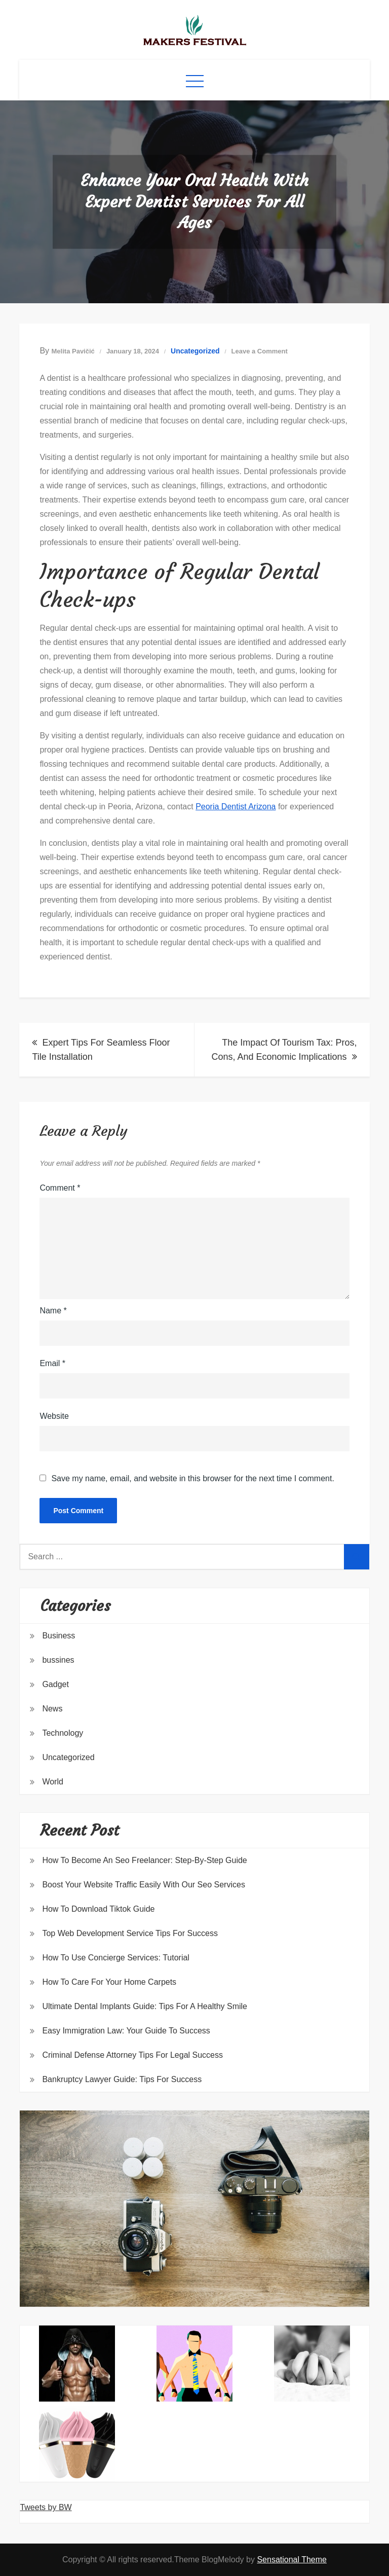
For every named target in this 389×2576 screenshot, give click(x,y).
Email (52, 1363)
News (52, 1708)
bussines (58, 1660)
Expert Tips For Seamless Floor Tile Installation (101, 1049)
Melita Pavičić (73, 351)
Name (53, 1310)
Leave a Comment (259, 351)
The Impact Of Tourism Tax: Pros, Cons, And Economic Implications (284, 1049)
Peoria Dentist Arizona (236, 806)
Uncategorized (195, 351)
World (52, 1781)
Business (58, 1635)
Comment (60, 1188)
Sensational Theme (292, 2559)
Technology (62, 1733)
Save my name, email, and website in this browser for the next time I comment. (192, 1479)
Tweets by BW (45, 2507)
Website (54, 1416)
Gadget (55, 1684)
